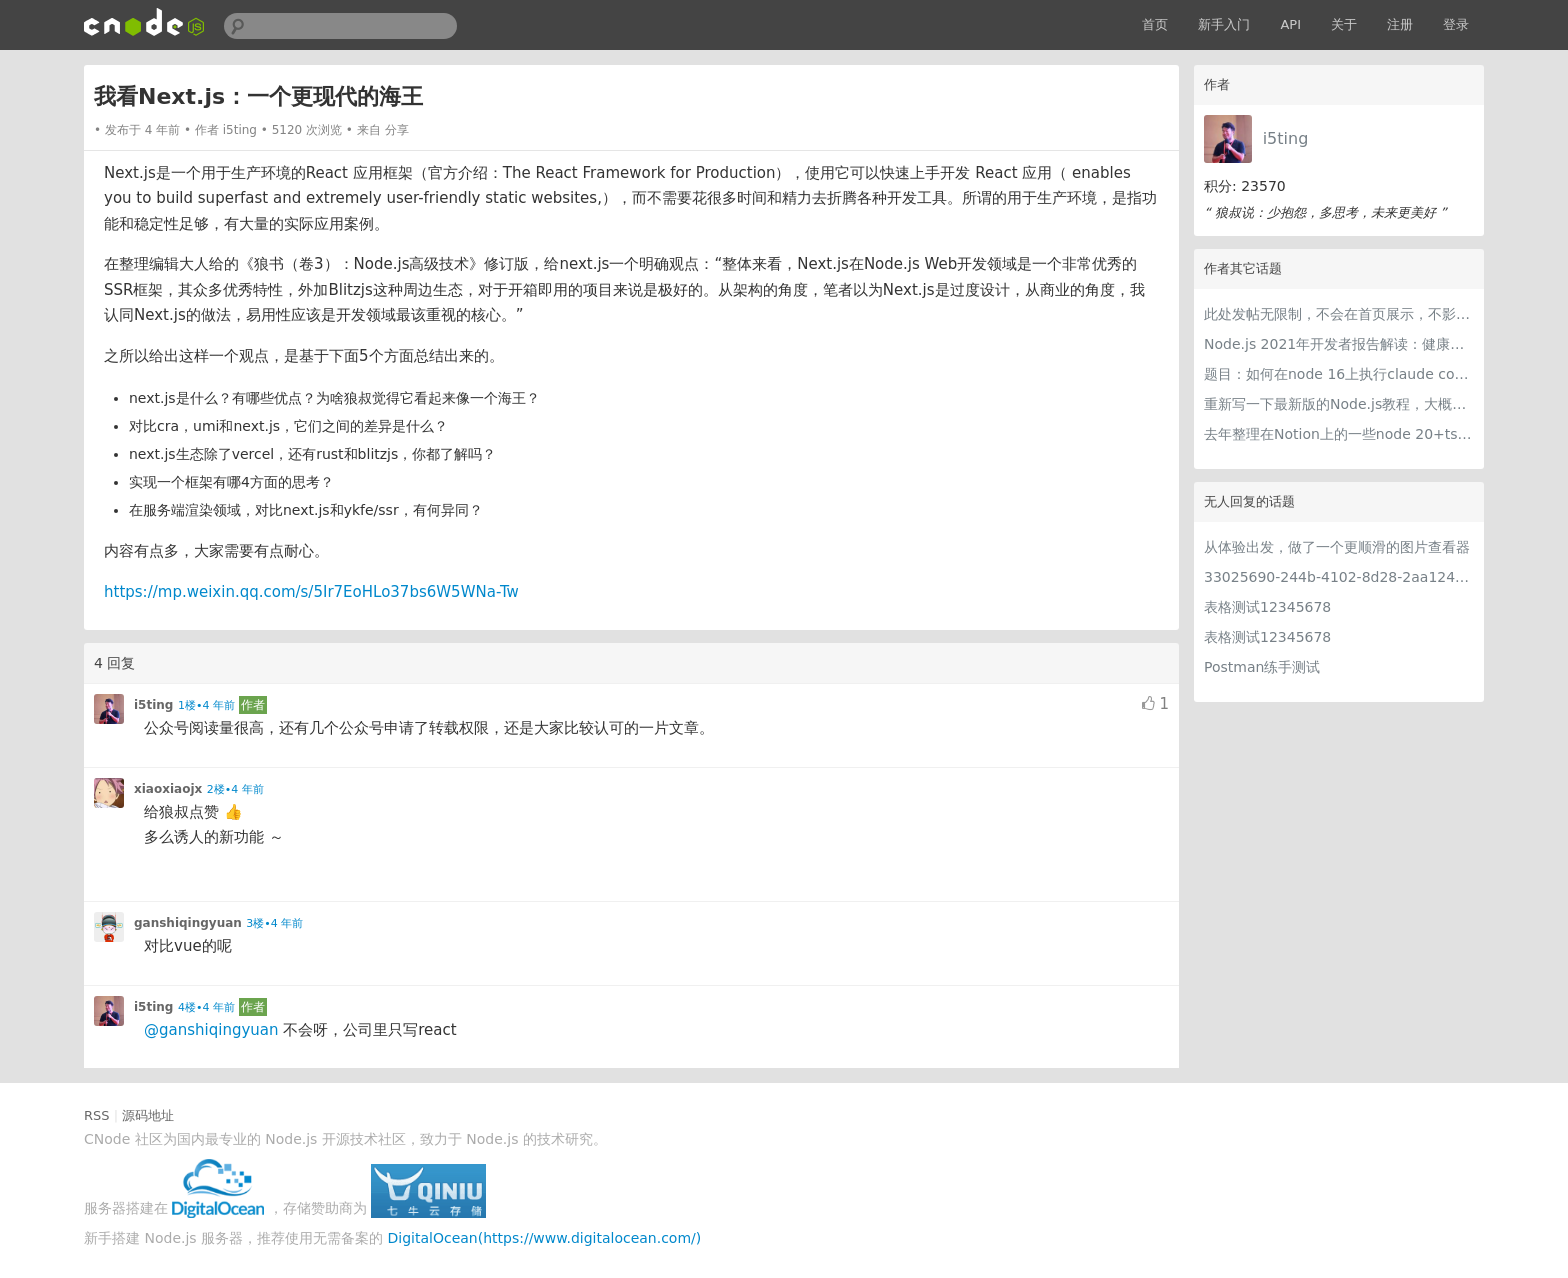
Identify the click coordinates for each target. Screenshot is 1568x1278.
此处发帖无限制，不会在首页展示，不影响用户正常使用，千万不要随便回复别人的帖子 (1339, 314)
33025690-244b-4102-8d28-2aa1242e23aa (1339, 577)
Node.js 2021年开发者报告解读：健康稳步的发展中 (1339, 344)
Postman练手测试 (1262, 667)
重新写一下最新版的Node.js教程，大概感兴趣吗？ (1339, 404)
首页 (1155, 24)
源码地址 (148, 1115)
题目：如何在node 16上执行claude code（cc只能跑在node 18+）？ (1339, 374)
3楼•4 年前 (274, 923)
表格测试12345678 (1267, 607)
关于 (1344, 24)
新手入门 (1224, 24)
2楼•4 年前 (235, 789)
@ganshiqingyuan (211, 1030)
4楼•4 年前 (206, 1007)
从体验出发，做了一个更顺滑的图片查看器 (1337, 547)
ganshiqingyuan (188, 923)
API (1290, 24)
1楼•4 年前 (206, 705)
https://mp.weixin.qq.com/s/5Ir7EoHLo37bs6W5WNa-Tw (311, 592)
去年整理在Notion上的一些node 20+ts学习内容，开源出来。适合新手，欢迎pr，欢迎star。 (1339, 434)
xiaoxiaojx (168, 789)
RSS (97, 1115)
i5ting (1286, 138)
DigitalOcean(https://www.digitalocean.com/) (545, 1238)
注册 (1400, 24)
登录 (1456, 24)
